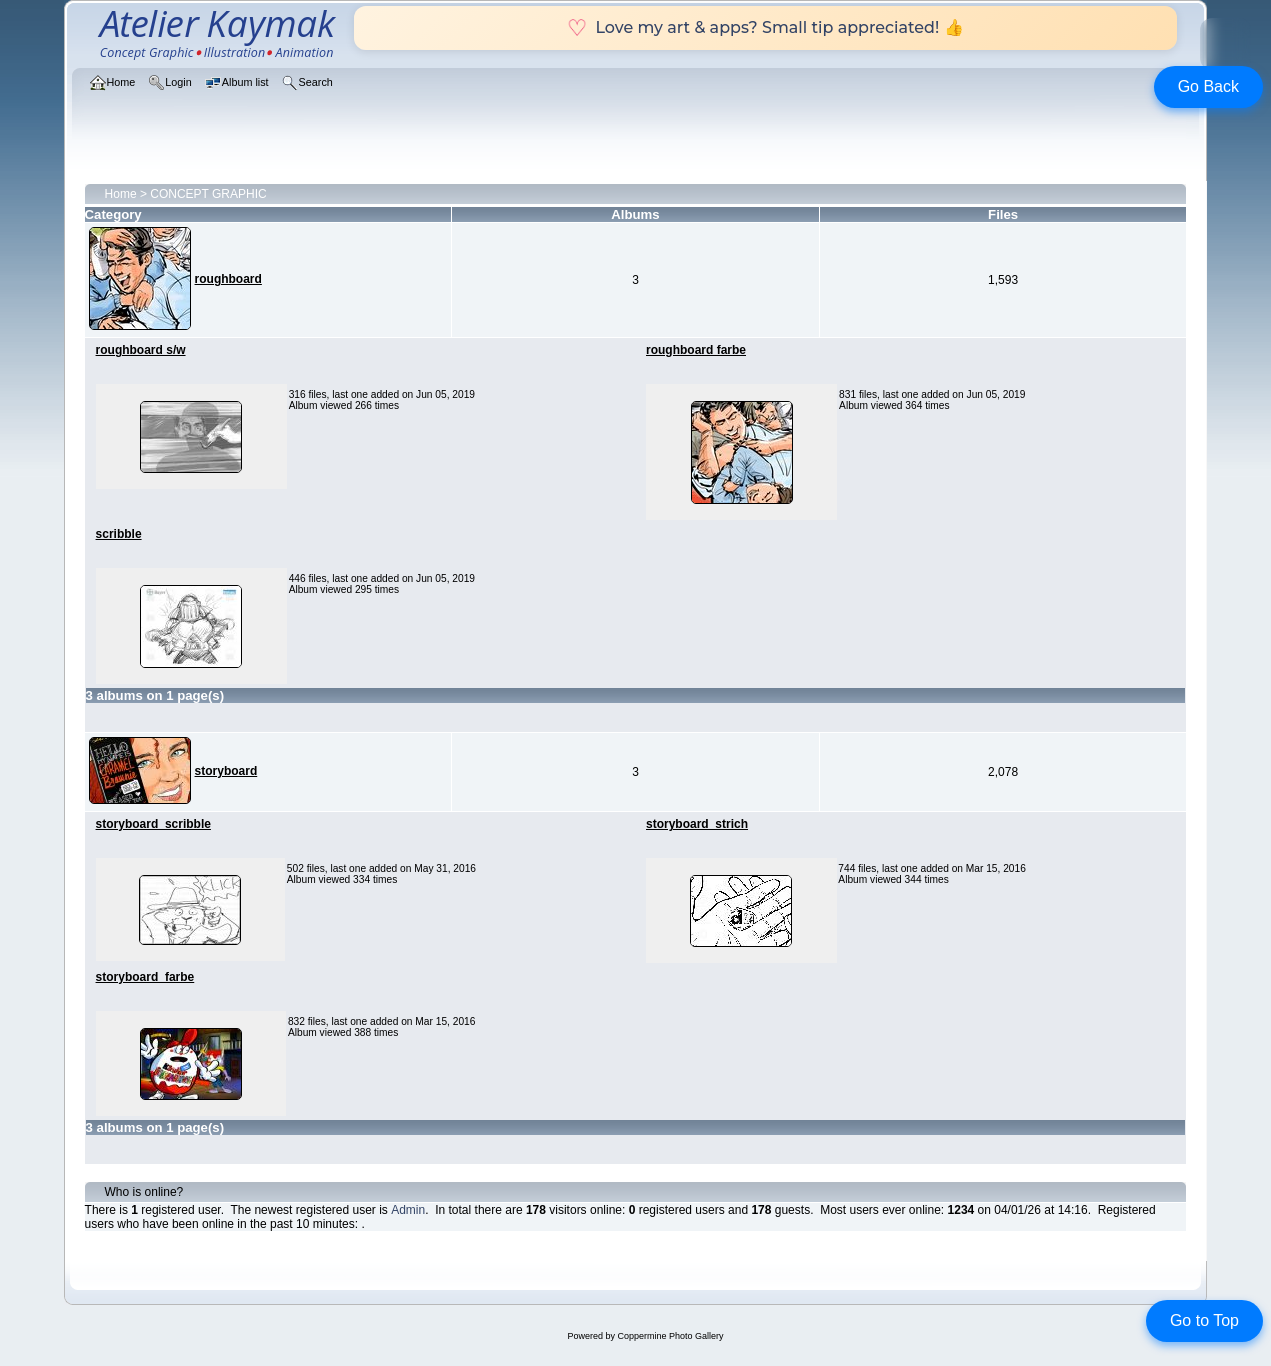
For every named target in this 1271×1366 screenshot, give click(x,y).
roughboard (228, 279)
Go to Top (1204, 1320)
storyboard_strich (697, 824)
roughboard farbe (696, 350)
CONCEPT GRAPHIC (208, 194)
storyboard (226, 771)
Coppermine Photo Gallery (670, 1336)
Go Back (1208, 86)
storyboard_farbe (145, 977)
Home (121, 194)
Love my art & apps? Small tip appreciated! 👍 (765, 27)
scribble (119, 534)
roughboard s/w (141, 350)
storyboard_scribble (153, 824)
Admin (408, 1210)
